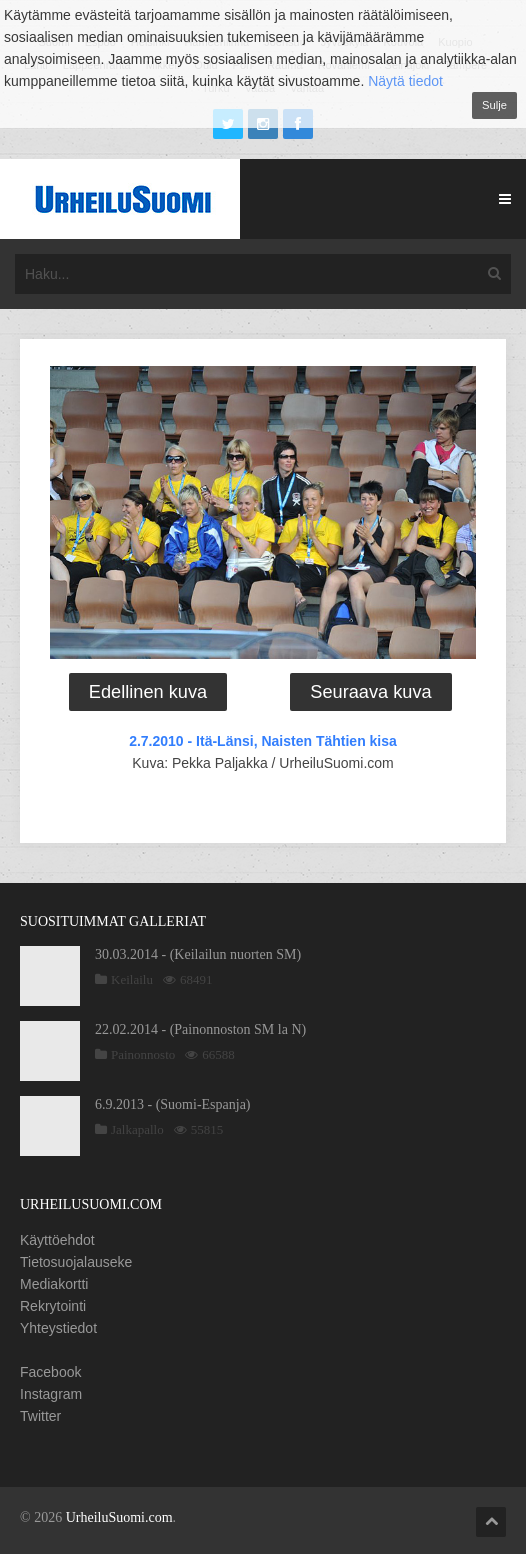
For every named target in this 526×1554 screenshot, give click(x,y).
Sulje (494, 105)
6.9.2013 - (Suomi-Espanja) (173, 1104)
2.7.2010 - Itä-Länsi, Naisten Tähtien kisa (263, 741)
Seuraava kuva (370, 692)
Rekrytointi (53, 1306)
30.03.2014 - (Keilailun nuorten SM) (198, 954)
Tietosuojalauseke (76, 1262)
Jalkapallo (137, 1129)
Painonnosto (143, 1054)
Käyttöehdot (57, 1240)
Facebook (50, 1372)
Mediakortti (54, 1284)
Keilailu (132, 979)
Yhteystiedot (58, 1328)
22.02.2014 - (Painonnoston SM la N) (200, 1029)
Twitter (40, 1416)
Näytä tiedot (405, 81)
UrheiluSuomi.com (119, 1517)
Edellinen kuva (148, 692)
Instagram (51, 1394)
